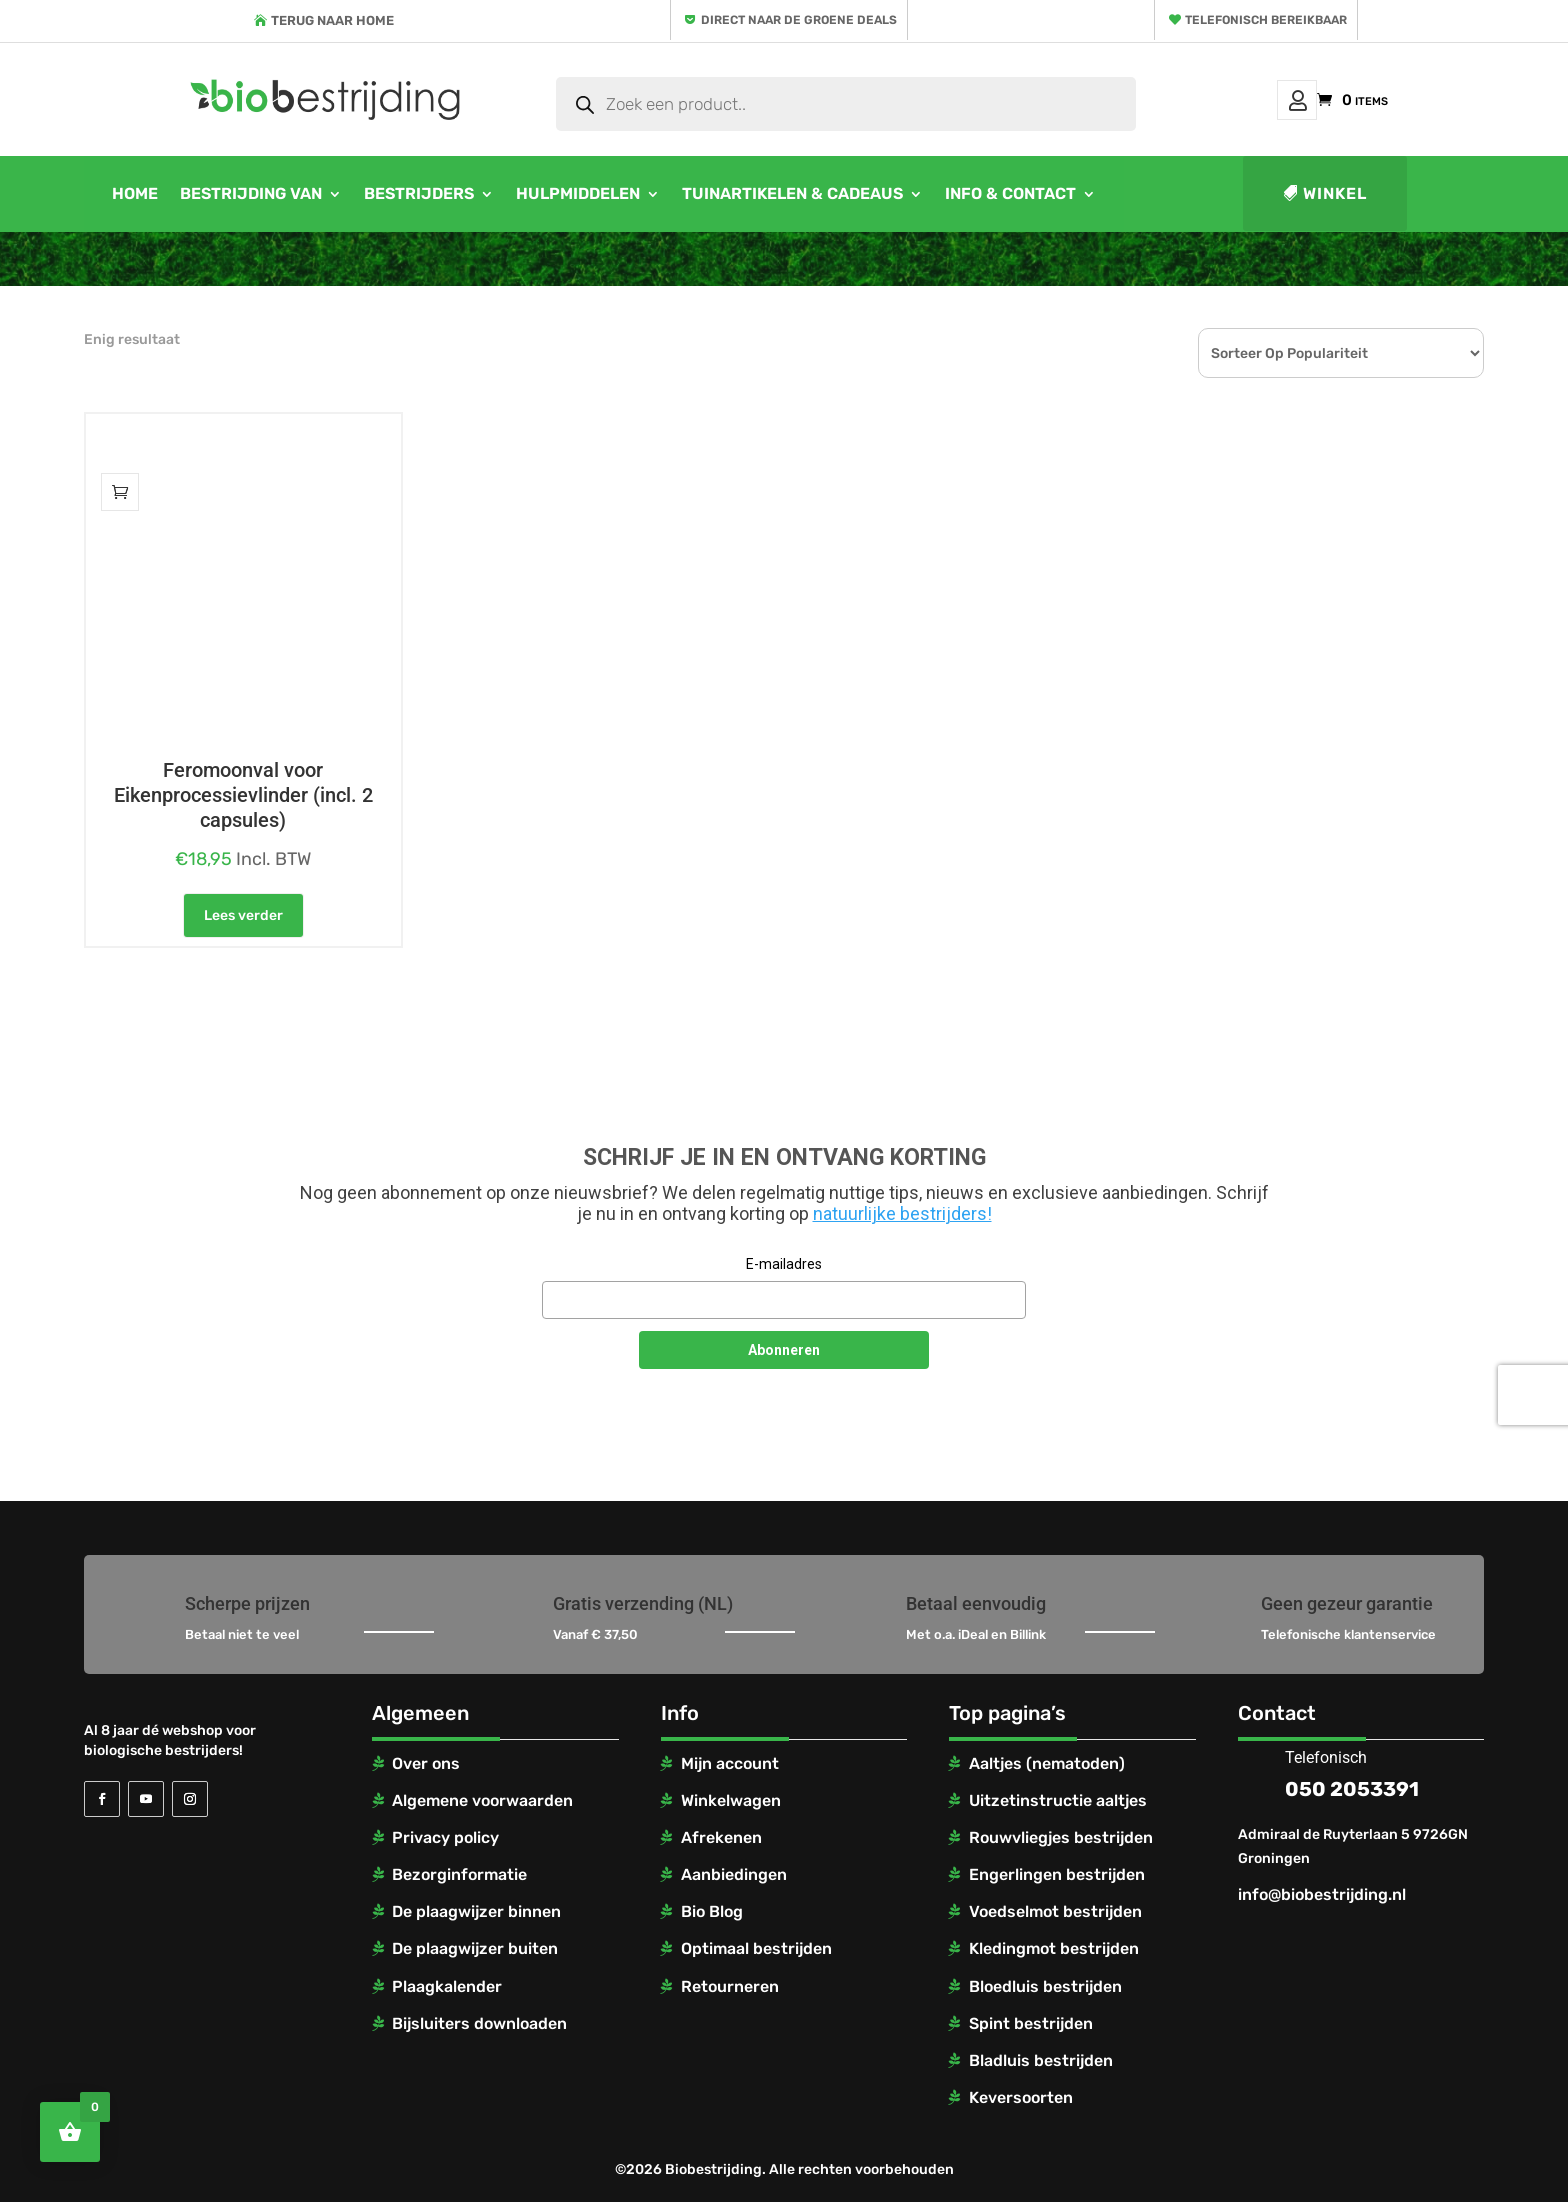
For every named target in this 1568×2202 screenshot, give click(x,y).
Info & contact (1010, 193)
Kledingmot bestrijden (1054, 1948)
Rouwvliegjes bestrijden (1061, 1837)
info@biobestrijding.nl (1322, 1894)
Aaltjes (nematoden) (1047, 1763)
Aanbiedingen (734, 1874)
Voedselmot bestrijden (1055, 1911)
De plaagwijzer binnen (476, 1911)
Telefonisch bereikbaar (1266, 20)
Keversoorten (1021, 2097)
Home (135, 193)
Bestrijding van (251, 193)
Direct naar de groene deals (799, 20)
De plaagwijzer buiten (475, 1948)
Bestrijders (419, 193)
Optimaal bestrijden (756, 1948)
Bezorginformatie (459, 1874)
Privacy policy (445, 1837)
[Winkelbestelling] (1341, 353)
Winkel (1335, 193)
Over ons (426, 1763)
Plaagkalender (447, 1986)
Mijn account (1297, 100)
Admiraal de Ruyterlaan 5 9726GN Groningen (1353, 1846)
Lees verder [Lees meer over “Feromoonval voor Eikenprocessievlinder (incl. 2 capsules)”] (243, 915)
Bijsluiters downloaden (479, 2023)
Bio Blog (712, 1911)
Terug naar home (332, 20)
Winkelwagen (731, 1800)
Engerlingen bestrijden (1057, 1874)
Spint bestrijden (1031, 2023)
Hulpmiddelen (578, 193)
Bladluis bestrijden (1041, 2060)
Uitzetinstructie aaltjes (1058, 1800)
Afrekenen (721, 1837)
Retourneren (730, 1986)
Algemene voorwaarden (482, 1800)
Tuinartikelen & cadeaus (792, 193)
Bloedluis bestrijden (1045, 1986)
